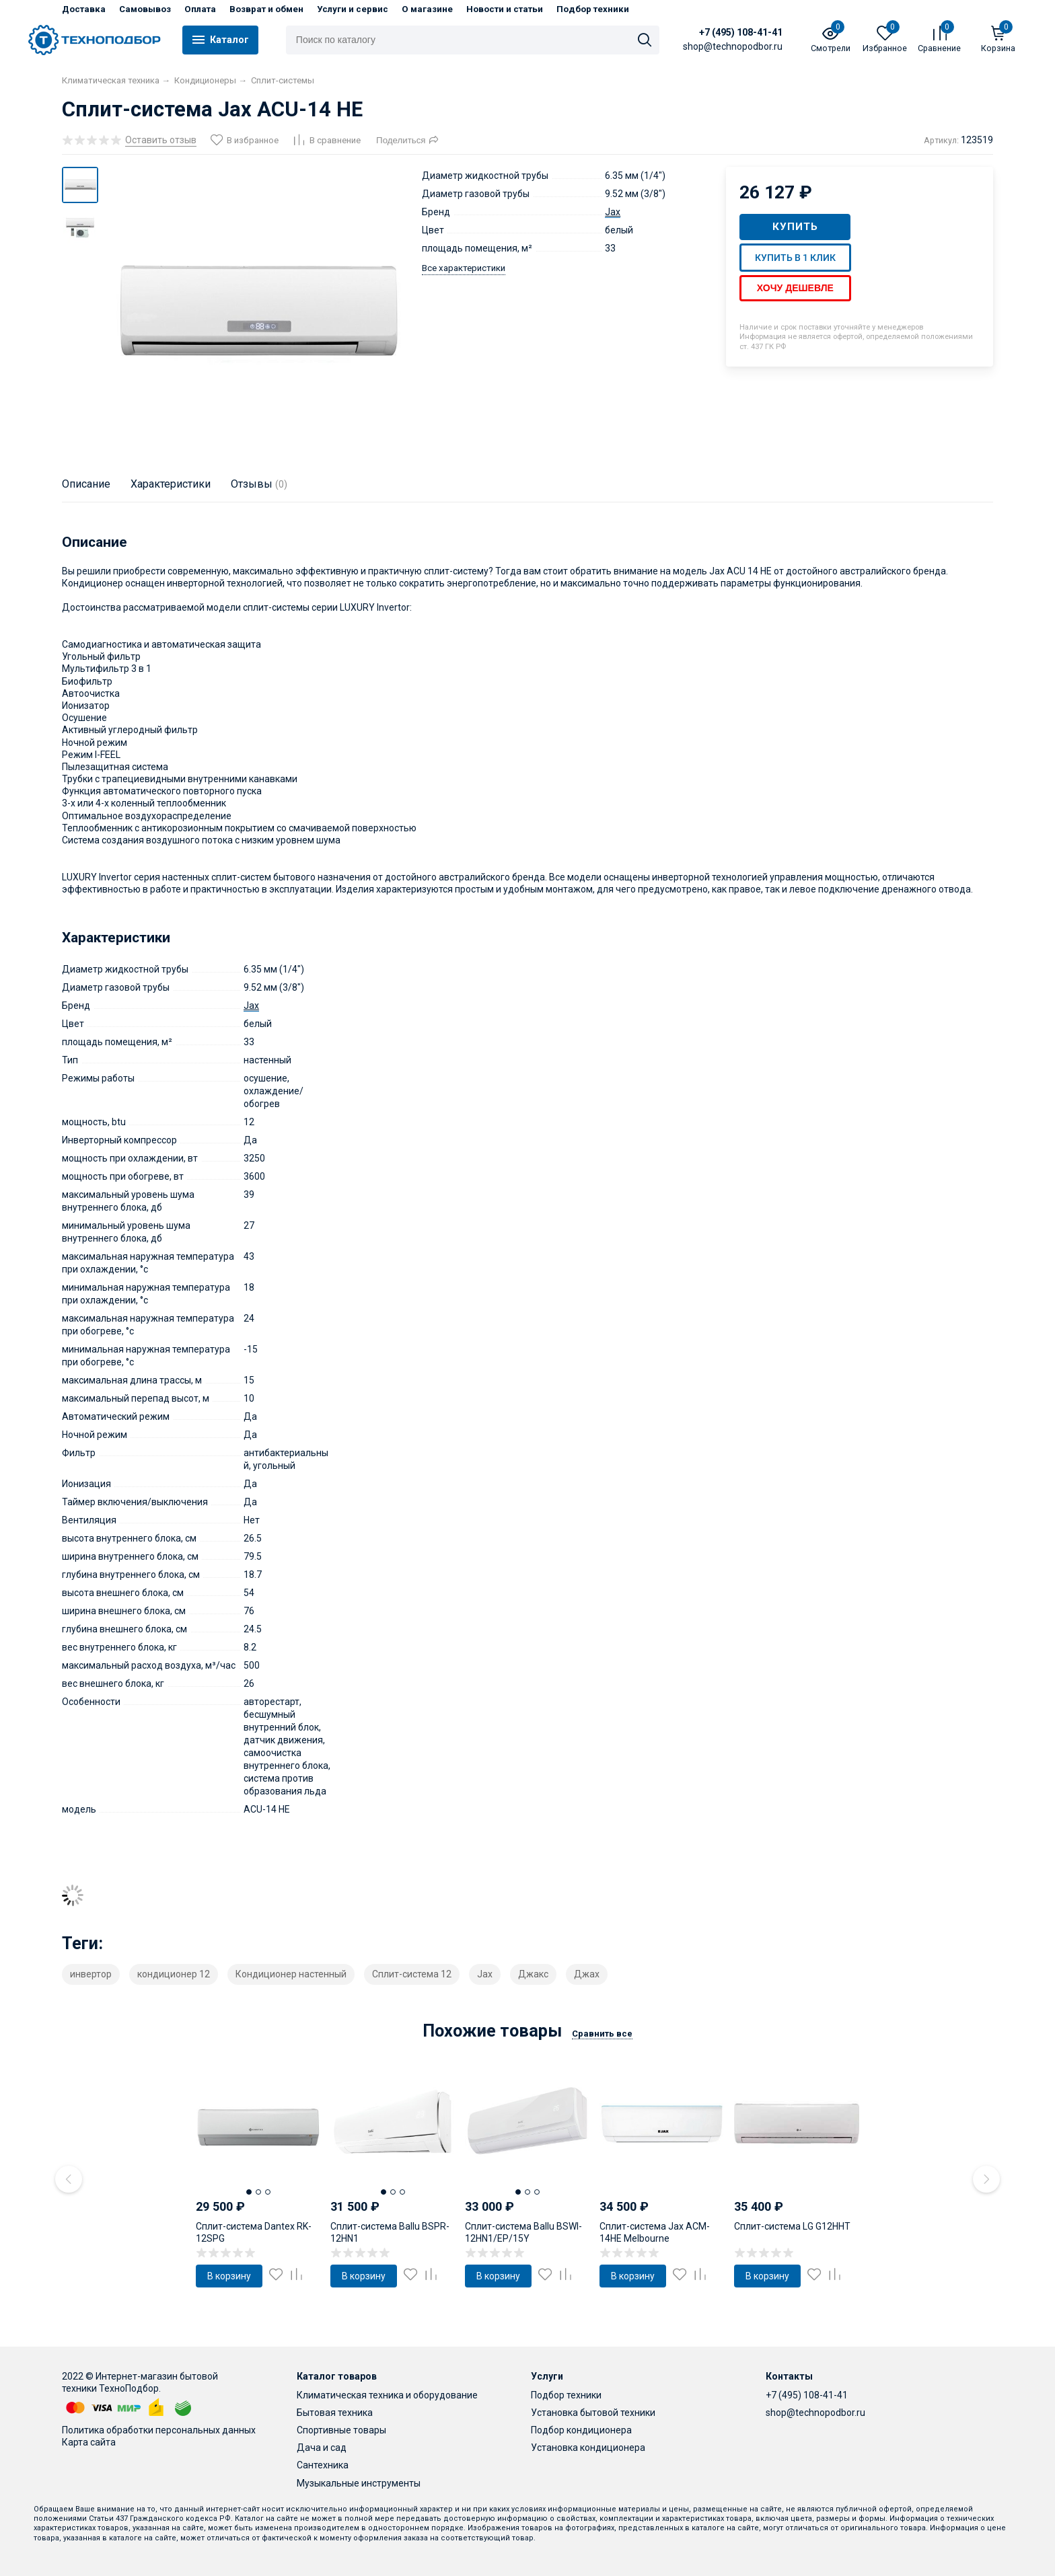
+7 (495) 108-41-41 (715, 32)
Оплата (200, 9)
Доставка (84, 9)
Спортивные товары (341, 2430)
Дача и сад (322, 2447)
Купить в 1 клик (795, 257)
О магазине (427, 9)
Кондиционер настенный (291, 1974)
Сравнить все (602, 2034)
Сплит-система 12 (411, 1974)
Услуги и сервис (352, 9)
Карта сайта (89, 2442)
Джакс (533, 1974)
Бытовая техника (335, 2412)
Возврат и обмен (266, 9)
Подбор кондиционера (581, 2430)
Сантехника (323, 2465)
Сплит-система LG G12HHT (792, 2226)
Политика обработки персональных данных (159, 2430)
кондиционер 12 (173, 1974)
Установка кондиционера (588, 2447)
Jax (612, 211)
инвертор (91, 1974)
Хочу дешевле (795, 287)
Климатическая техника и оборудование (387, 2395)
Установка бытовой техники (593, 2412)
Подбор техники (592, 9)
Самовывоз (145, 9)
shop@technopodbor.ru (815, 2412)
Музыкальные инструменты (359, 2483)
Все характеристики (463, 268)
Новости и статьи (504, 9)
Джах (586, 1974)
